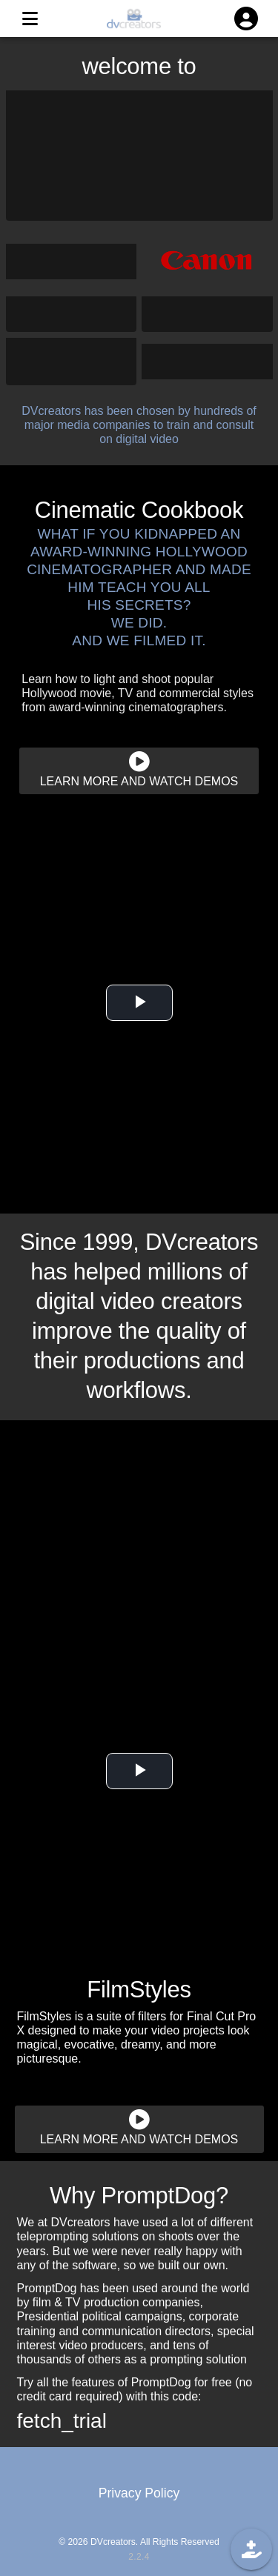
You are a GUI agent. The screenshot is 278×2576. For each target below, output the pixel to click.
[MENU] (29, 18)
